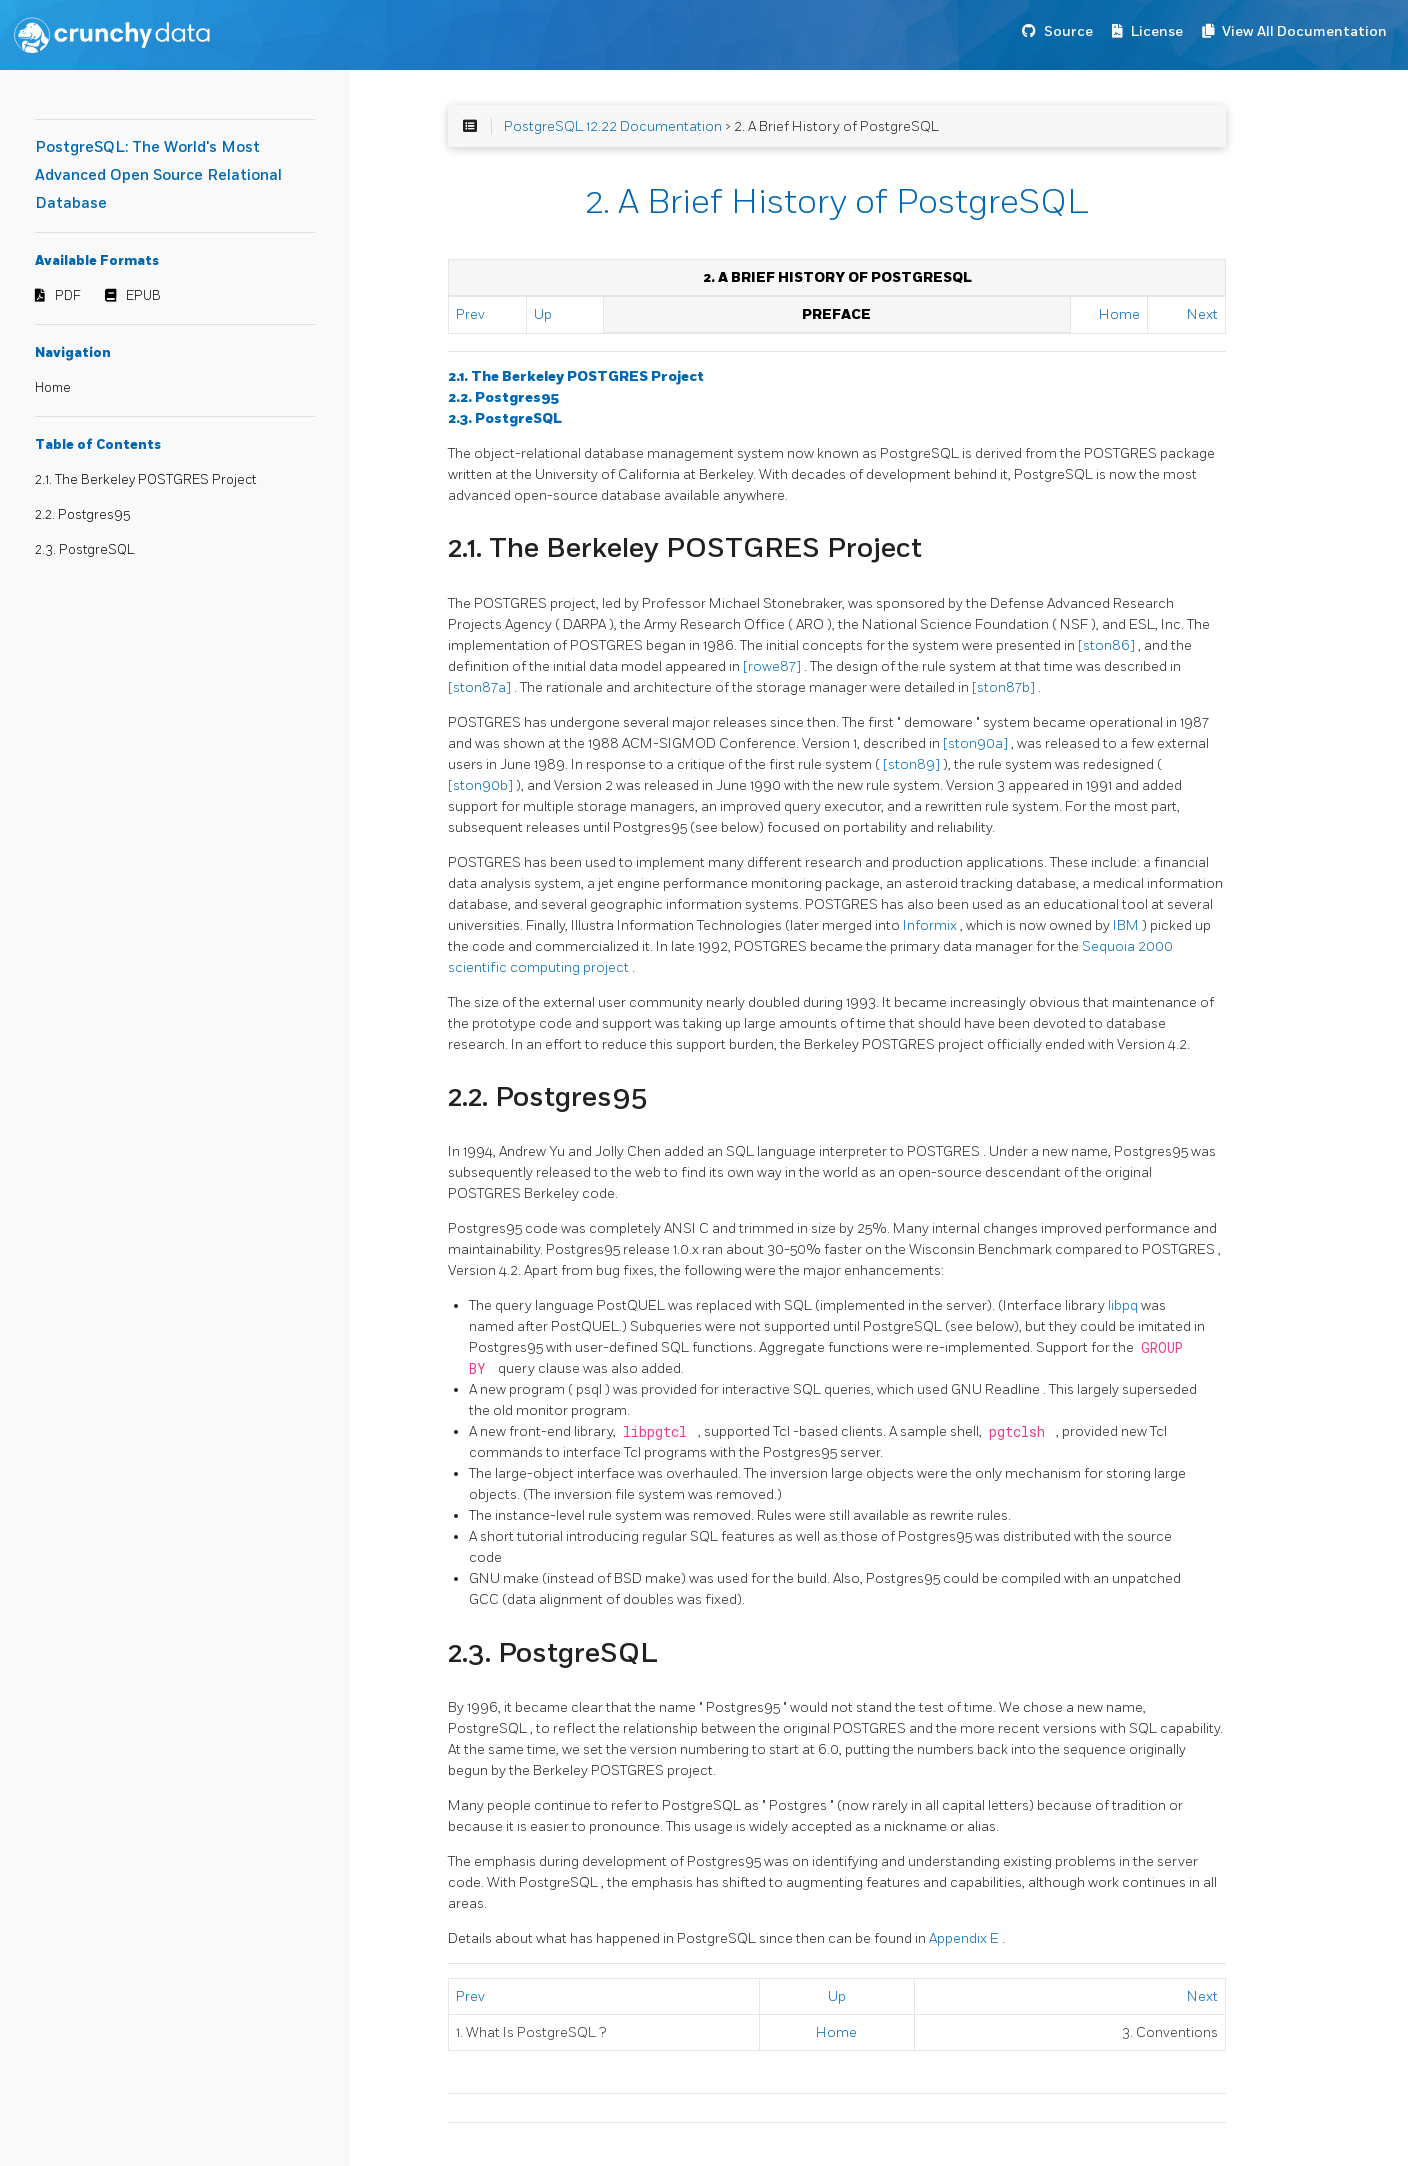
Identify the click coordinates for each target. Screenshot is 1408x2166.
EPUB (143, 296)
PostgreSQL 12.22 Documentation (613, 126)
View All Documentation (1304, 31)
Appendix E (965, 1938)
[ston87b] (1005, 687)
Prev (470, 314)
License (1157, 31)
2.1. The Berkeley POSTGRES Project (145, 480)
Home (53, 388)
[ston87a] (481, 687)
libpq (1124, 1305)
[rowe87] (773, 666)
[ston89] (913, 764)
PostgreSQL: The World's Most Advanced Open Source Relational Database (158, 175)
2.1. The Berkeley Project (576, 376)
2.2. (503, 397)
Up (543, 314)
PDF (68, 296)
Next (1202, 314)
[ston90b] (482, 785)
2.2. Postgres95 (82, 515)
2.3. (505, 418)
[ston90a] (977, 743)
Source (1068, 31)
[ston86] (1108, 645)
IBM (1127, 925)
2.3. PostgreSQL (85, 550)
